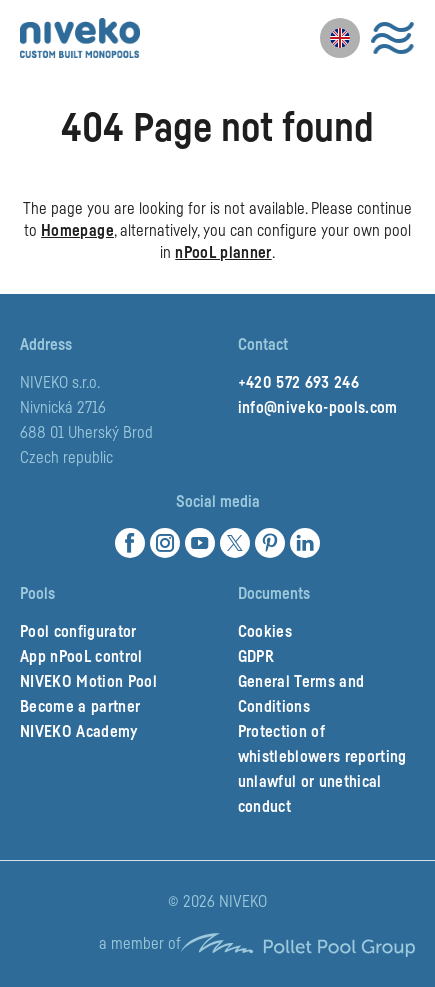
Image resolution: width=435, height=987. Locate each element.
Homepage (77, 231)
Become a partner (80, 707)
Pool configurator (78, 632)
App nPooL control (81, 657)
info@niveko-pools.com (318, 408)
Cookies (265, 632)
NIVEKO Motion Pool (88, 682)
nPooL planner (223, 253)
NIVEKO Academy (79, 732)
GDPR (256, 657)
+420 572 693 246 (298, 383)
